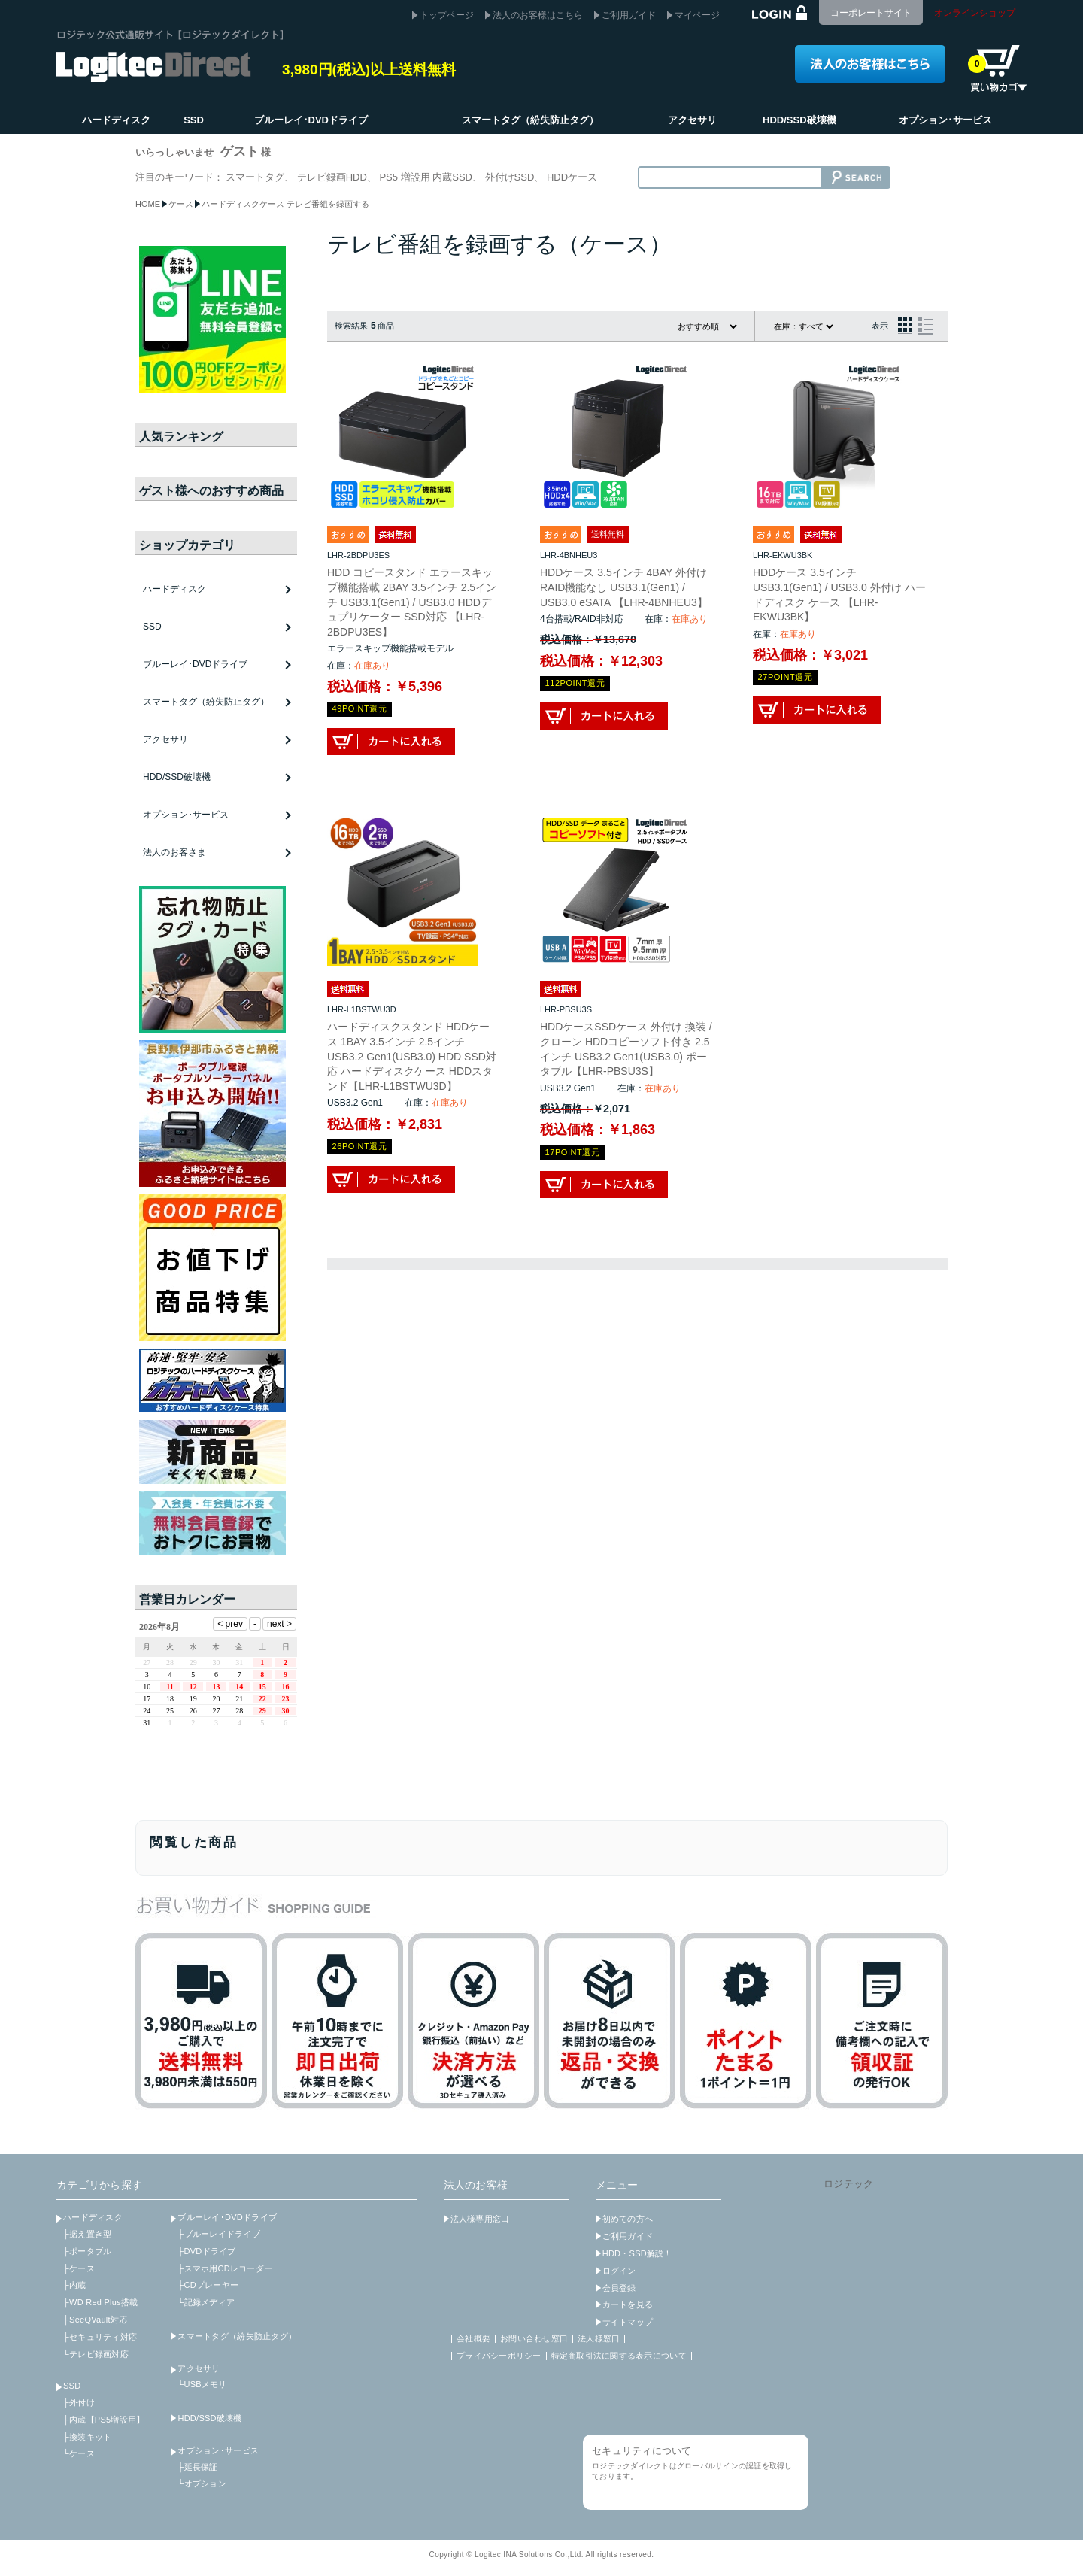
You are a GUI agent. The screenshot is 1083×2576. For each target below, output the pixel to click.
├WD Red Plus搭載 (100, 2302)
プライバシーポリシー (499, 2355)
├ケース (79, 2268)
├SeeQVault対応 (95, 2319)
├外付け (79, 2402)
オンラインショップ (974, 13)
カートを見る (628, 2304)
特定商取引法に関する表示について (619, 2355)
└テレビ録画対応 (96, 2354)
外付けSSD (510, 177)
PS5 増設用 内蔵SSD (425, 177)
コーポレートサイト (871, 13)
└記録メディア (206, 2302)
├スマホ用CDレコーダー (224, 2268)
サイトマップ (628, 2321)
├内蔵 (74, 2284)
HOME (147, 203)
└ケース (79, 2453)
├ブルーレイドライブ (218, 2233)
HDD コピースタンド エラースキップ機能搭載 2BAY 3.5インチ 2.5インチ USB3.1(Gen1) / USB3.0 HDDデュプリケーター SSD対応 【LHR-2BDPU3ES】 (411, 601)
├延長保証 (197, 2466)
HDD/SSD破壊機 (177, 777)
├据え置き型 (87, 2233)
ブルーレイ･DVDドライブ (227, 2217)
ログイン (619, 2270)
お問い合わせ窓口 (534, 2338)
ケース (180, 203)
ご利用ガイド (629, 15)
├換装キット (87, 2436)
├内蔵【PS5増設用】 (103, 2419)
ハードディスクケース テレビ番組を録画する (285, 203)
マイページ (697, 15)
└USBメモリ (201, 2384)
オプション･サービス (218, 2450)
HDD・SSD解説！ (637, 2253)
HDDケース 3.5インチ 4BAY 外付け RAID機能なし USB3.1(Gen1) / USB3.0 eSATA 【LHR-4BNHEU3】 (624, 587)
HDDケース (572, 177)
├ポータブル (87, 2251)
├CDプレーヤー (207, 2284)
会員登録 (619, 2287)
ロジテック (848, 2183)
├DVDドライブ (206, 2251)
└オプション (201, 2483)
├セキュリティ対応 (100, 2336)
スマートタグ (255, 177)
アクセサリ (198, 2368)
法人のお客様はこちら (538, 15)
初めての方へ (628, 2218)
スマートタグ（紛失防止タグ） (206, 701)
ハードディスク (93, 2217)
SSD (71, 2385)
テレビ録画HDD (332, 177)
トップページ (447, 15)
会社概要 (473, 2338)
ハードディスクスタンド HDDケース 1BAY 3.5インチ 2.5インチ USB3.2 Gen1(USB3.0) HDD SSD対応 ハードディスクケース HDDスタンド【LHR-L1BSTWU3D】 (411, 1056)
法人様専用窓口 (480, 2218)
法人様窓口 (599, 2338)
